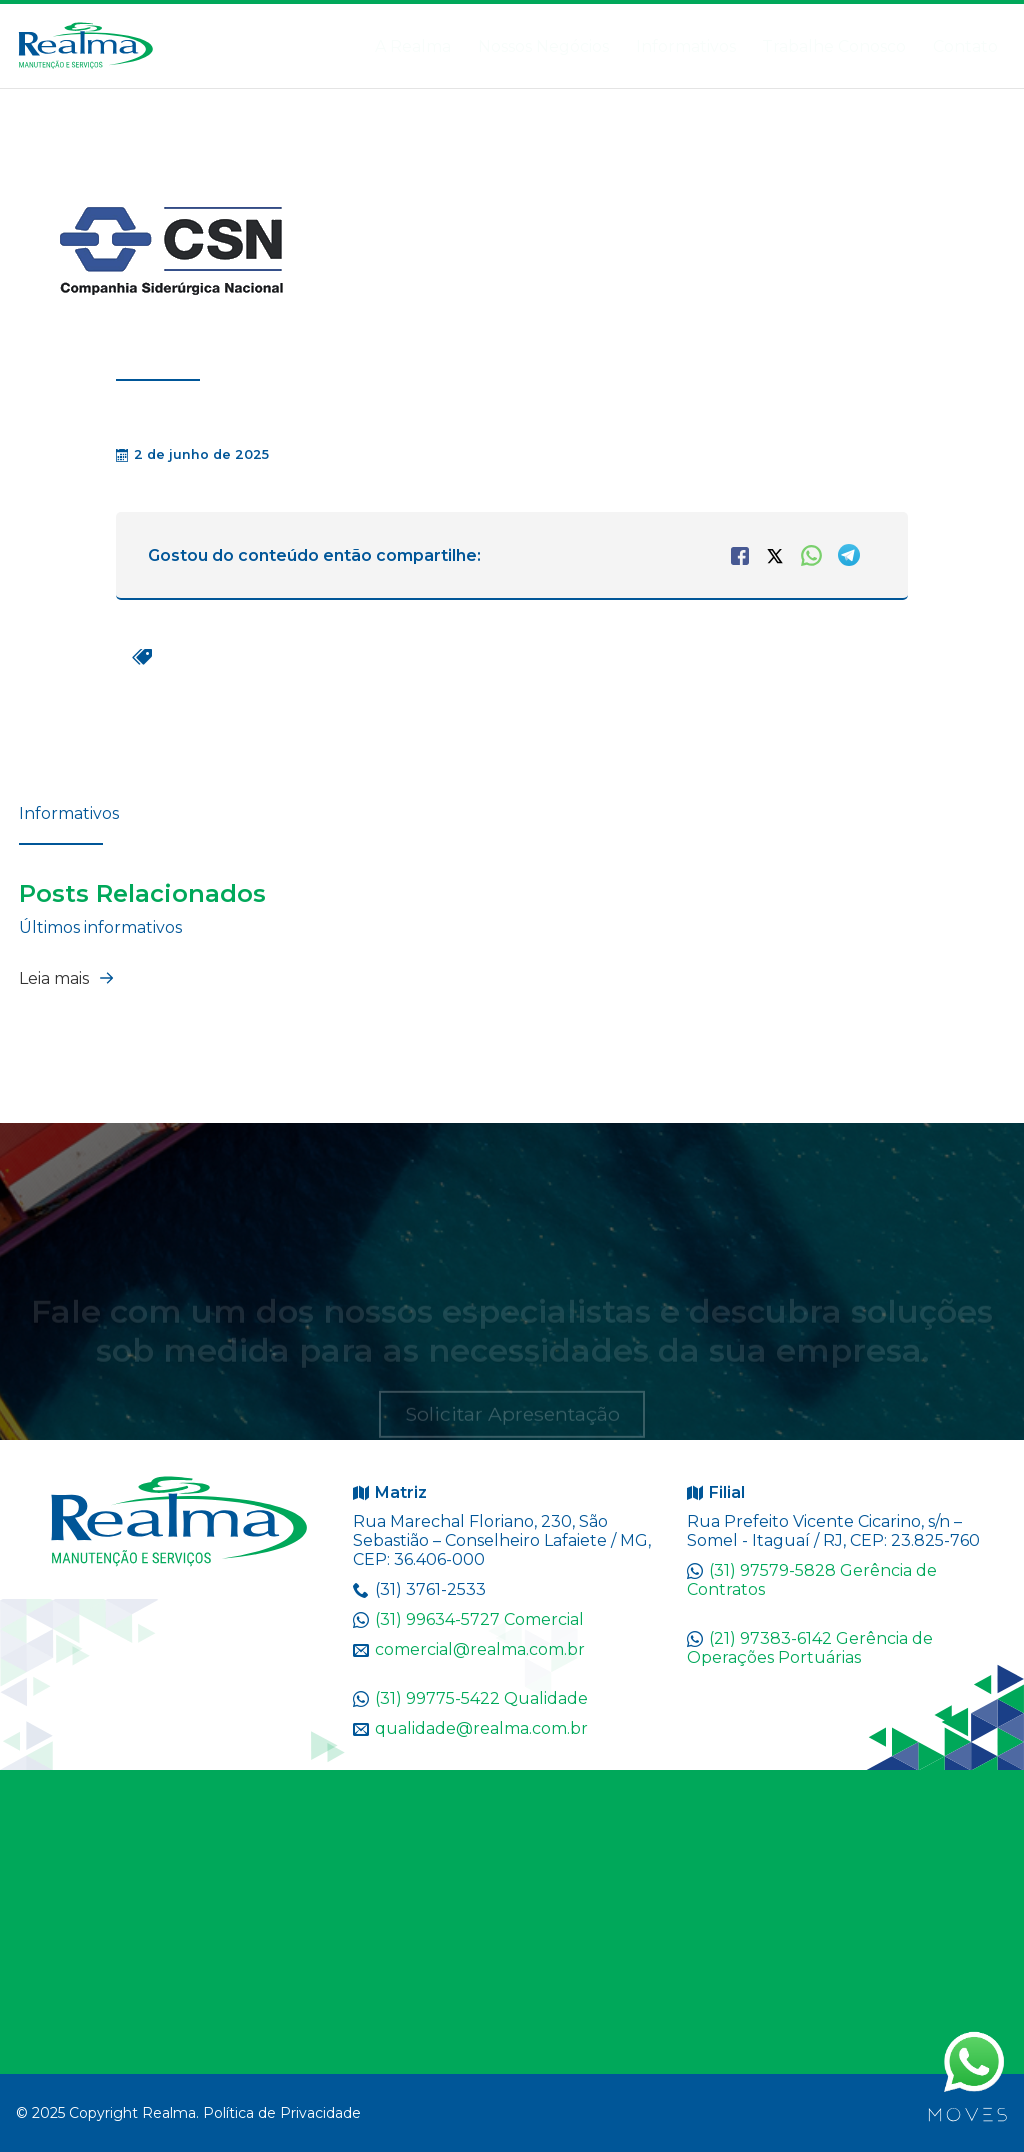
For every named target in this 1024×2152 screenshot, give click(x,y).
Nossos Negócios (483, 46)
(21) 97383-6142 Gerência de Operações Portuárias (810, 1648)
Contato (959, 46)
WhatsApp (811, 555)
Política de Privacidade (282, 2113)
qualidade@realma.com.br (481, 1728)
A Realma (366, 46)
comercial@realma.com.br (480, 1649)
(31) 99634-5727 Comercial (479, 1619)
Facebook (740, 556)
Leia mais (70, 978)
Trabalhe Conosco (786, 46)
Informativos (662, 46)
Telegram (849, 555)
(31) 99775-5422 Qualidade (481, 1698)
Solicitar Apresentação (512, 1422)
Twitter (775, 556)
